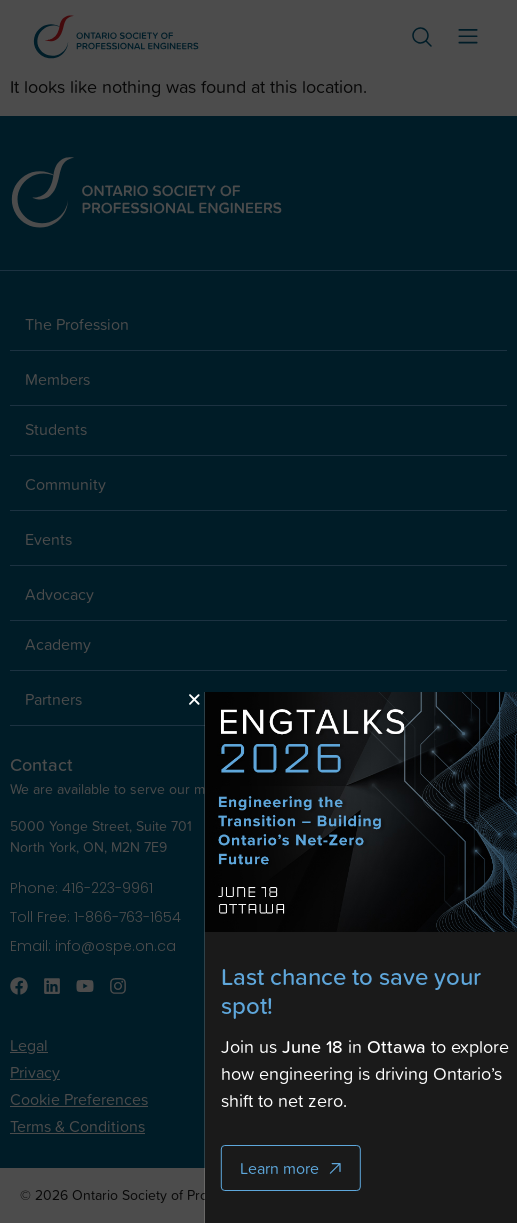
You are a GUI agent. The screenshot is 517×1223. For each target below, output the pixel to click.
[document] (258, 611)
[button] (239, 699)
